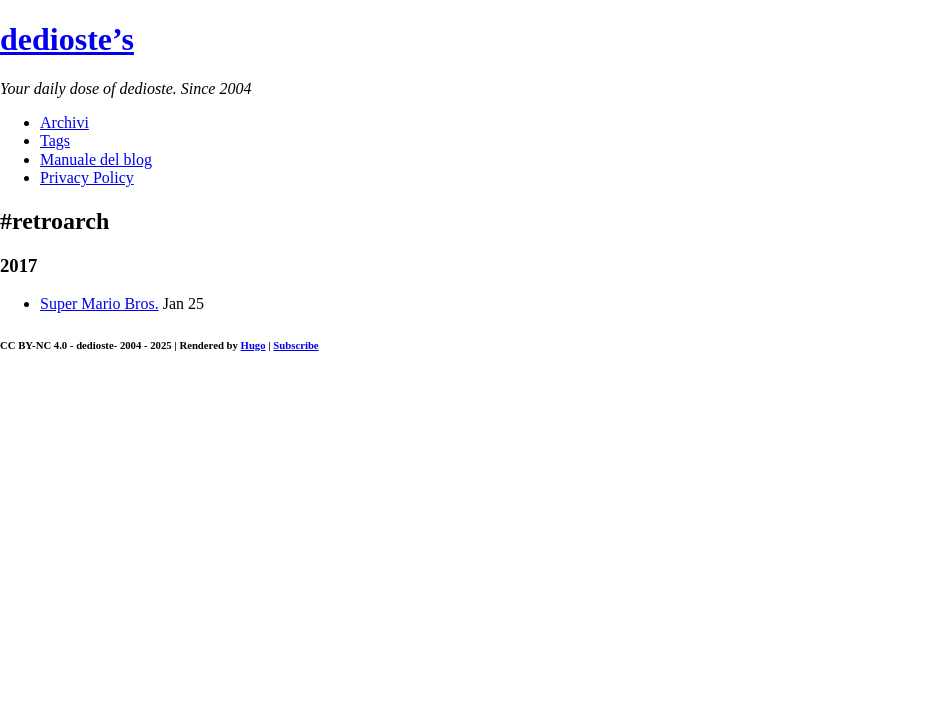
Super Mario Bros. (99, 303)
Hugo (253, 345)
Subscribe (295, 345)
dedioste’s (67, 39)
